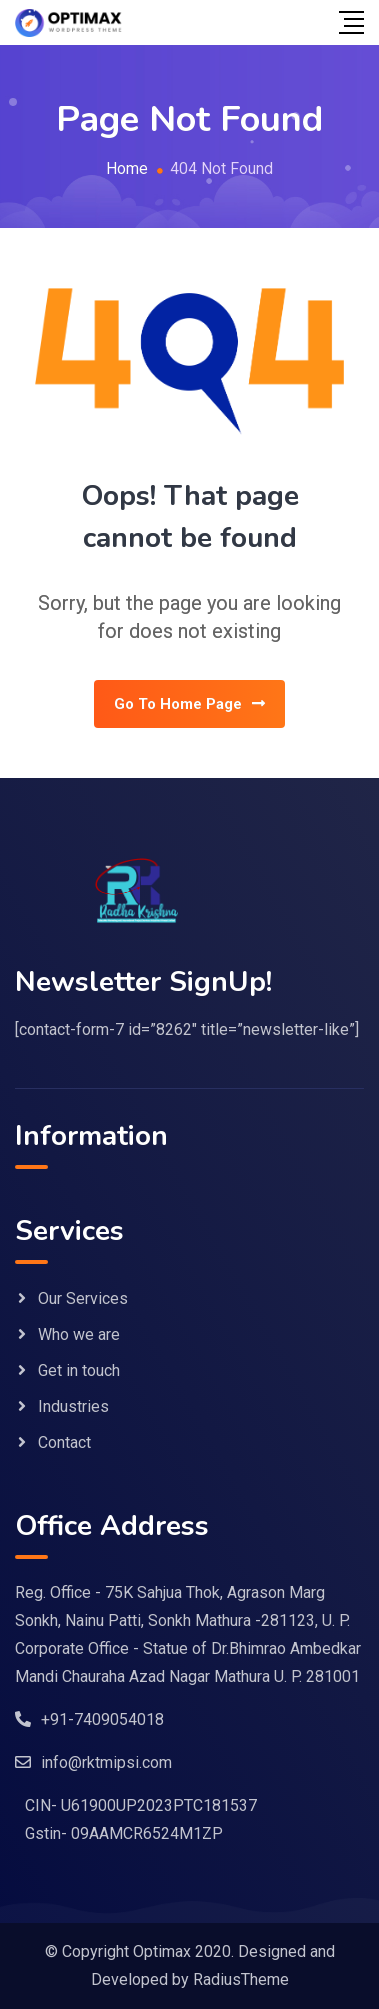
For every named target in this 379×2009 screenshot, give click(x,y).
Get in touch (79, 1370)
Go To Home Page (189, 704)
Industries (73, 1406)
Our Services (83, 1298)
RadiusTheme (241, 1979)
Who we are (79, 1334)
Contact (64, 1442)
